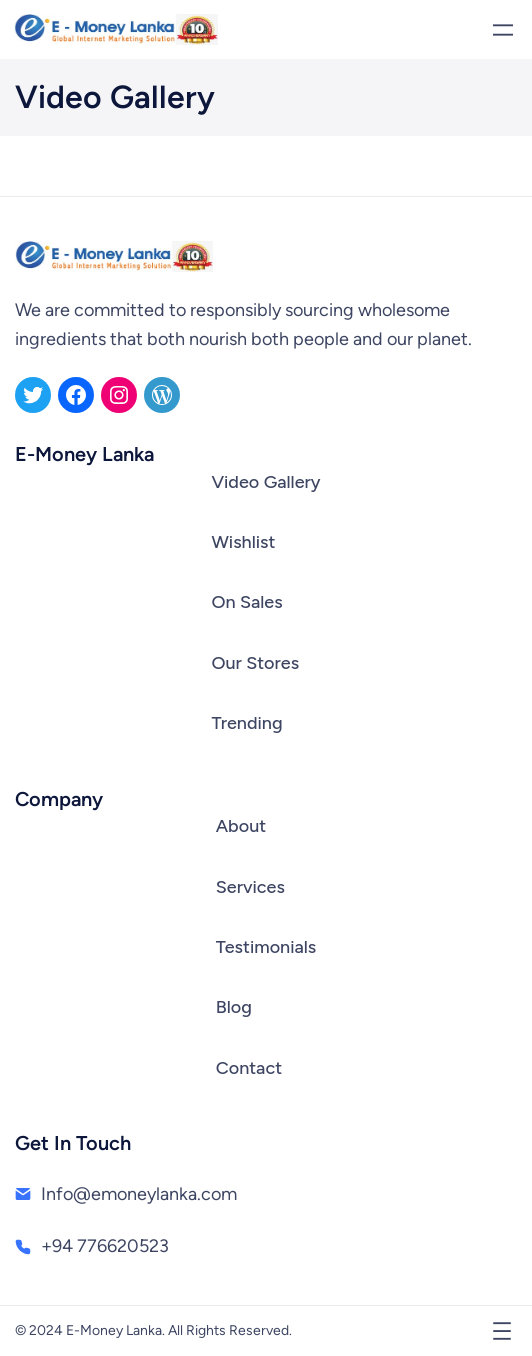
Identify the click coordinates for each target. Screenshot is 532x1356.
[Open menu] (503, 30)
